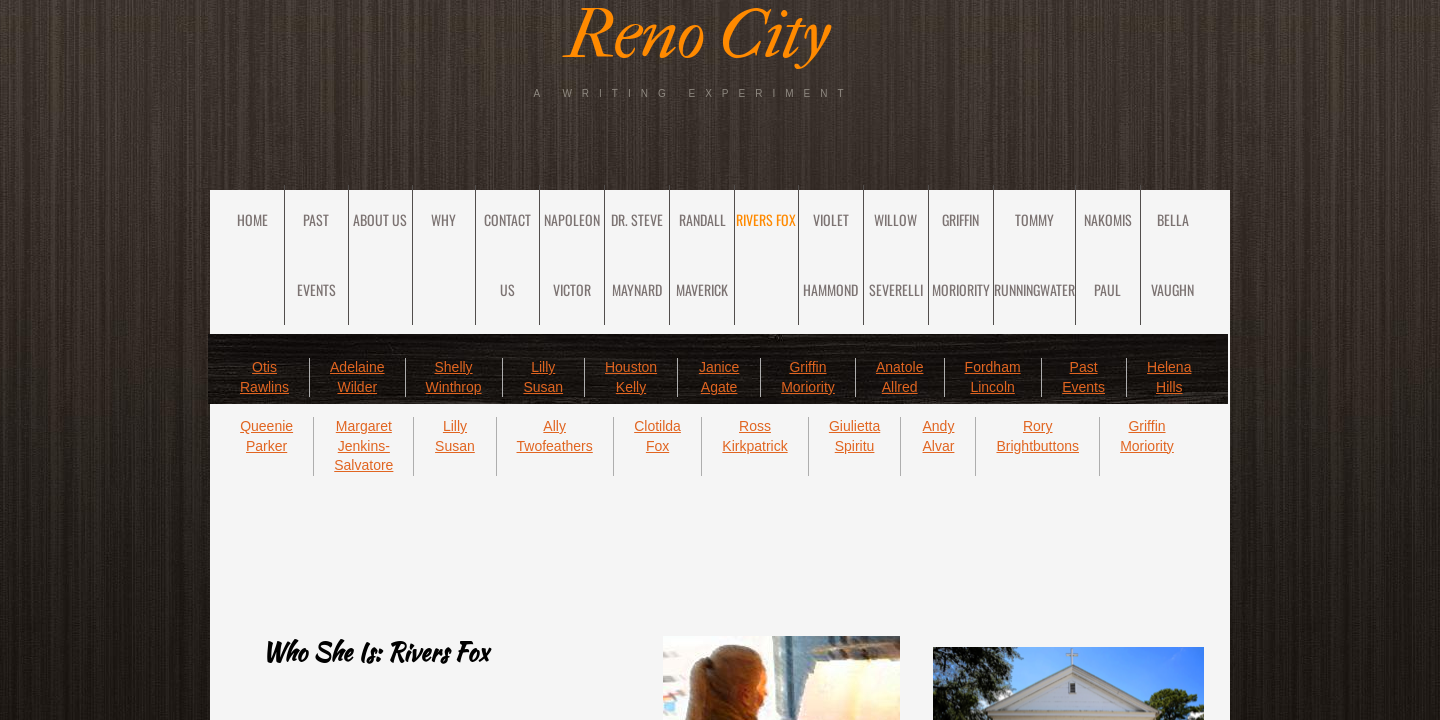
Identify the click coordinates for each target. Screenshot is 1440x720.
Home (252, 219)
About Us (380, 219)
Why (443, 219)
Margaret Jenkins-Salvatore (363, 445)
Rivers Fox (766, 219)
